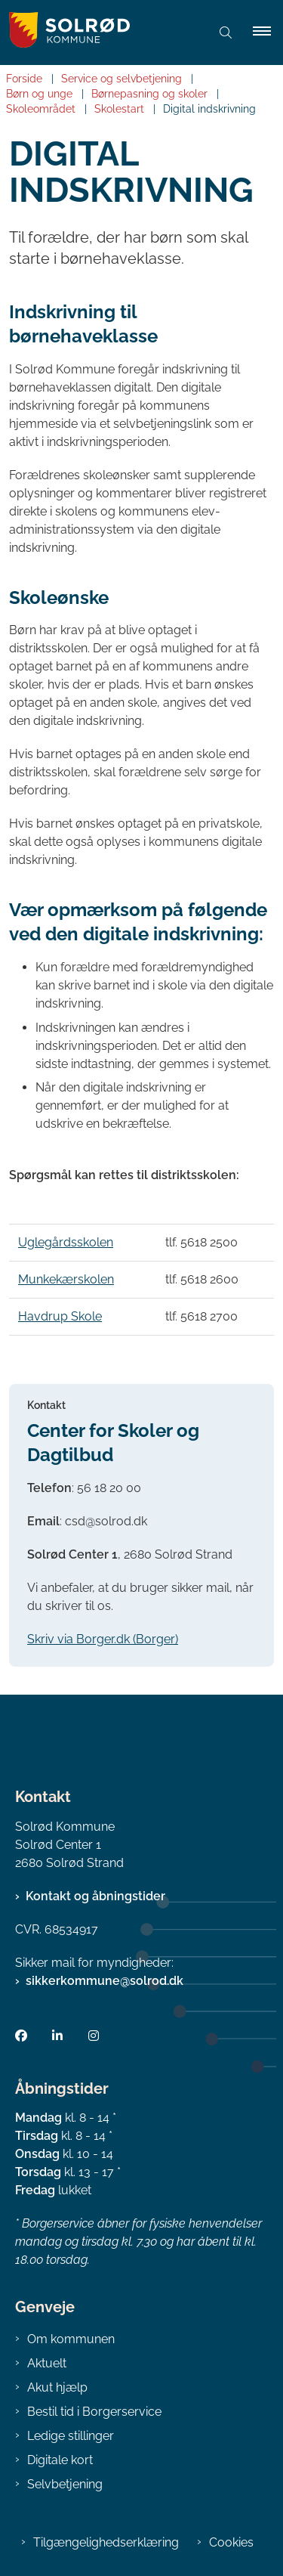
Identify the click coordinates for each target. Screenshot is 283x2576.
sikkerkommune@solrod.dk (104, 1981)
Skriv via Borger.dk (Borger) (102, 1639)
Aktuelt (46, 2363)
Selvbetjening (65, 2484)
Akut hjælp (57, 2387)
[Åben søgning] (226, 32)
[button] (268, 32)
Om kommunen (71, 2339)
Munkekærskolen (66, 1279)
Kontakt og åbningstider (95, 1896)
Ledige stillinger (70, 2436)
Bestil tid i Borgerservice (94, 2411)
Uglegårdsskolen (65, 1242)
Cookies (231, 2542)
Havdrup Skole (60, 1316)
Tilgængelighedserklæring (106, 2542)
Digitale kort (60, 2460)
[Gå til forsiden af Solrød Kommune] (65, 32)
